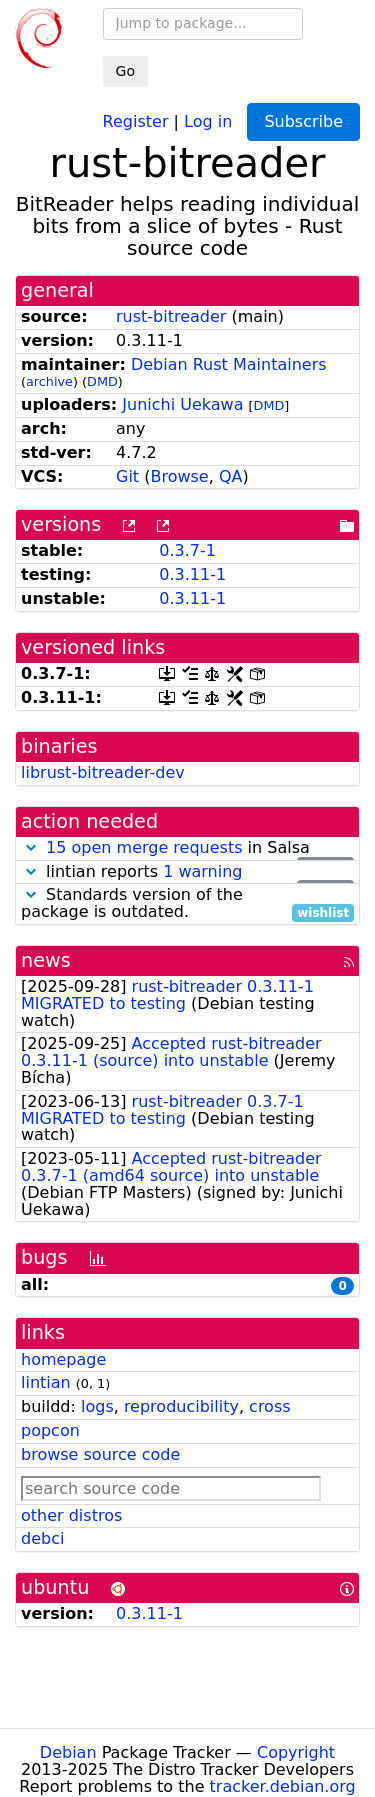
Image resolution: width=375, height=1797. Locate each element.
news (46, 960)
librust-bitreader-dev (103, 772)
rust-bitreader (171, 316)
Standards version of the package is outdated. (187, 904)
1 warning (202, 871)
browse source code (100, 1454)
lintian (46, 1382)
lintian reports (187, 872)
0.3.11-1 (192, 574)
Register (136, 120)
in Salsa (187, 848)
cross (269, 1406)
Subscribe (303, 121)
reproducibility (181, 1406)
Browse (179, 476)
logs (97, 1406)
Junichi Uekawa (182, 404)
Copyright (296, 1752)
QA (231, 476)
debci (42, 1538)
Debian (68, 1752)
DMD (102, 381)
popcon (50, 1430)
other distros (71, 1515)
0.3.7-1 (187, 550)
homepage (63, 1359)
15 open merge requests (144, 847)
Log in (208, 120)
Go (125, 71)
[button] (31, 847)
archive (49, 381)
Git (127, 476)
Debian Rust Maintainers (229, 364)
